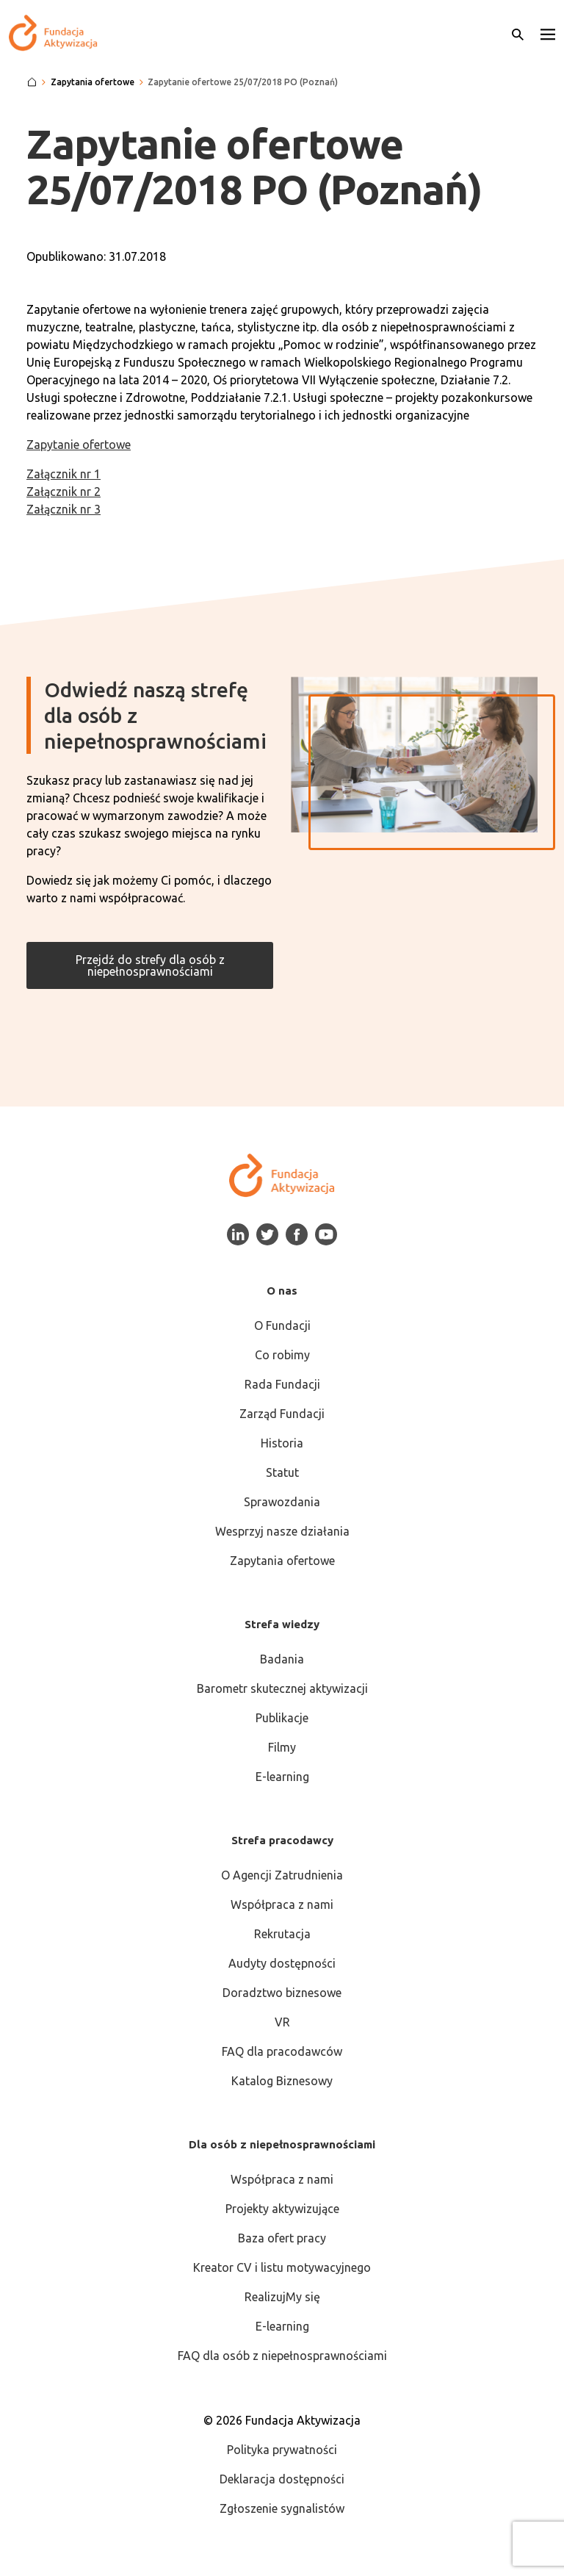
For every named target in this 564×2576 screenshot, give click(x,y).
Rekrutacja (282, 1933)
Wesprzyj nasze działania (282, 1531)
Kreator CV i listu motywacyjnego (282, 2267)
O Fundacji (282, 1325)
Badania (282, 1659)
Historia (282, 1443)
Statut (282, 1472)
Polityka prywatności (282, 2449)
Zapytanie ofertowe (78, 444)
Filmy (282, 1747)
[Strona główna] (31, 82)
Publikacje (282, 1717)
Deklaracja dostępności (282, 2479)
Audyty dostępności (282, 1963)
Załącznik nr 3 (63, 509)
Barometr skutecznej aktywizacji (282, 1688)
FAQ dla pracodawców (282, 2051)
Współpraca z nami (282, 1904)
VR (282, 2022)
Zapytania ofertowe (282, 1560)
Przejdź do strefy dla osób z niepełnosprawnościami (150, 965)
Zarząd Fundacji (282, 1413)
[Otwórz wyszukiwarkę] (517, 33)
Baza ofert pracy (282, 2238)
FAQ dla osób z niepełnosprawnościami (282, 2355)
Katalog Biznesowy (282, 2080)
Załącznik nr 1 (63, 474)
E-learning (282, 1776)
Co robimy (282, 1354)
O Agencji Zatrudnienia (282, 1875)
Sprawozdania (282, 1501)
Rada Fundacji (282, 1384)
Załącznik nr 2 (63, 491)
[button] (547, 33)
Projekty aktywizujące (282, 2208)
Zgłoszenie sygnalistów (282, 2508)
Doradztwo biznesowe (282, 1992)
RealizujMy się (282, 2296)
